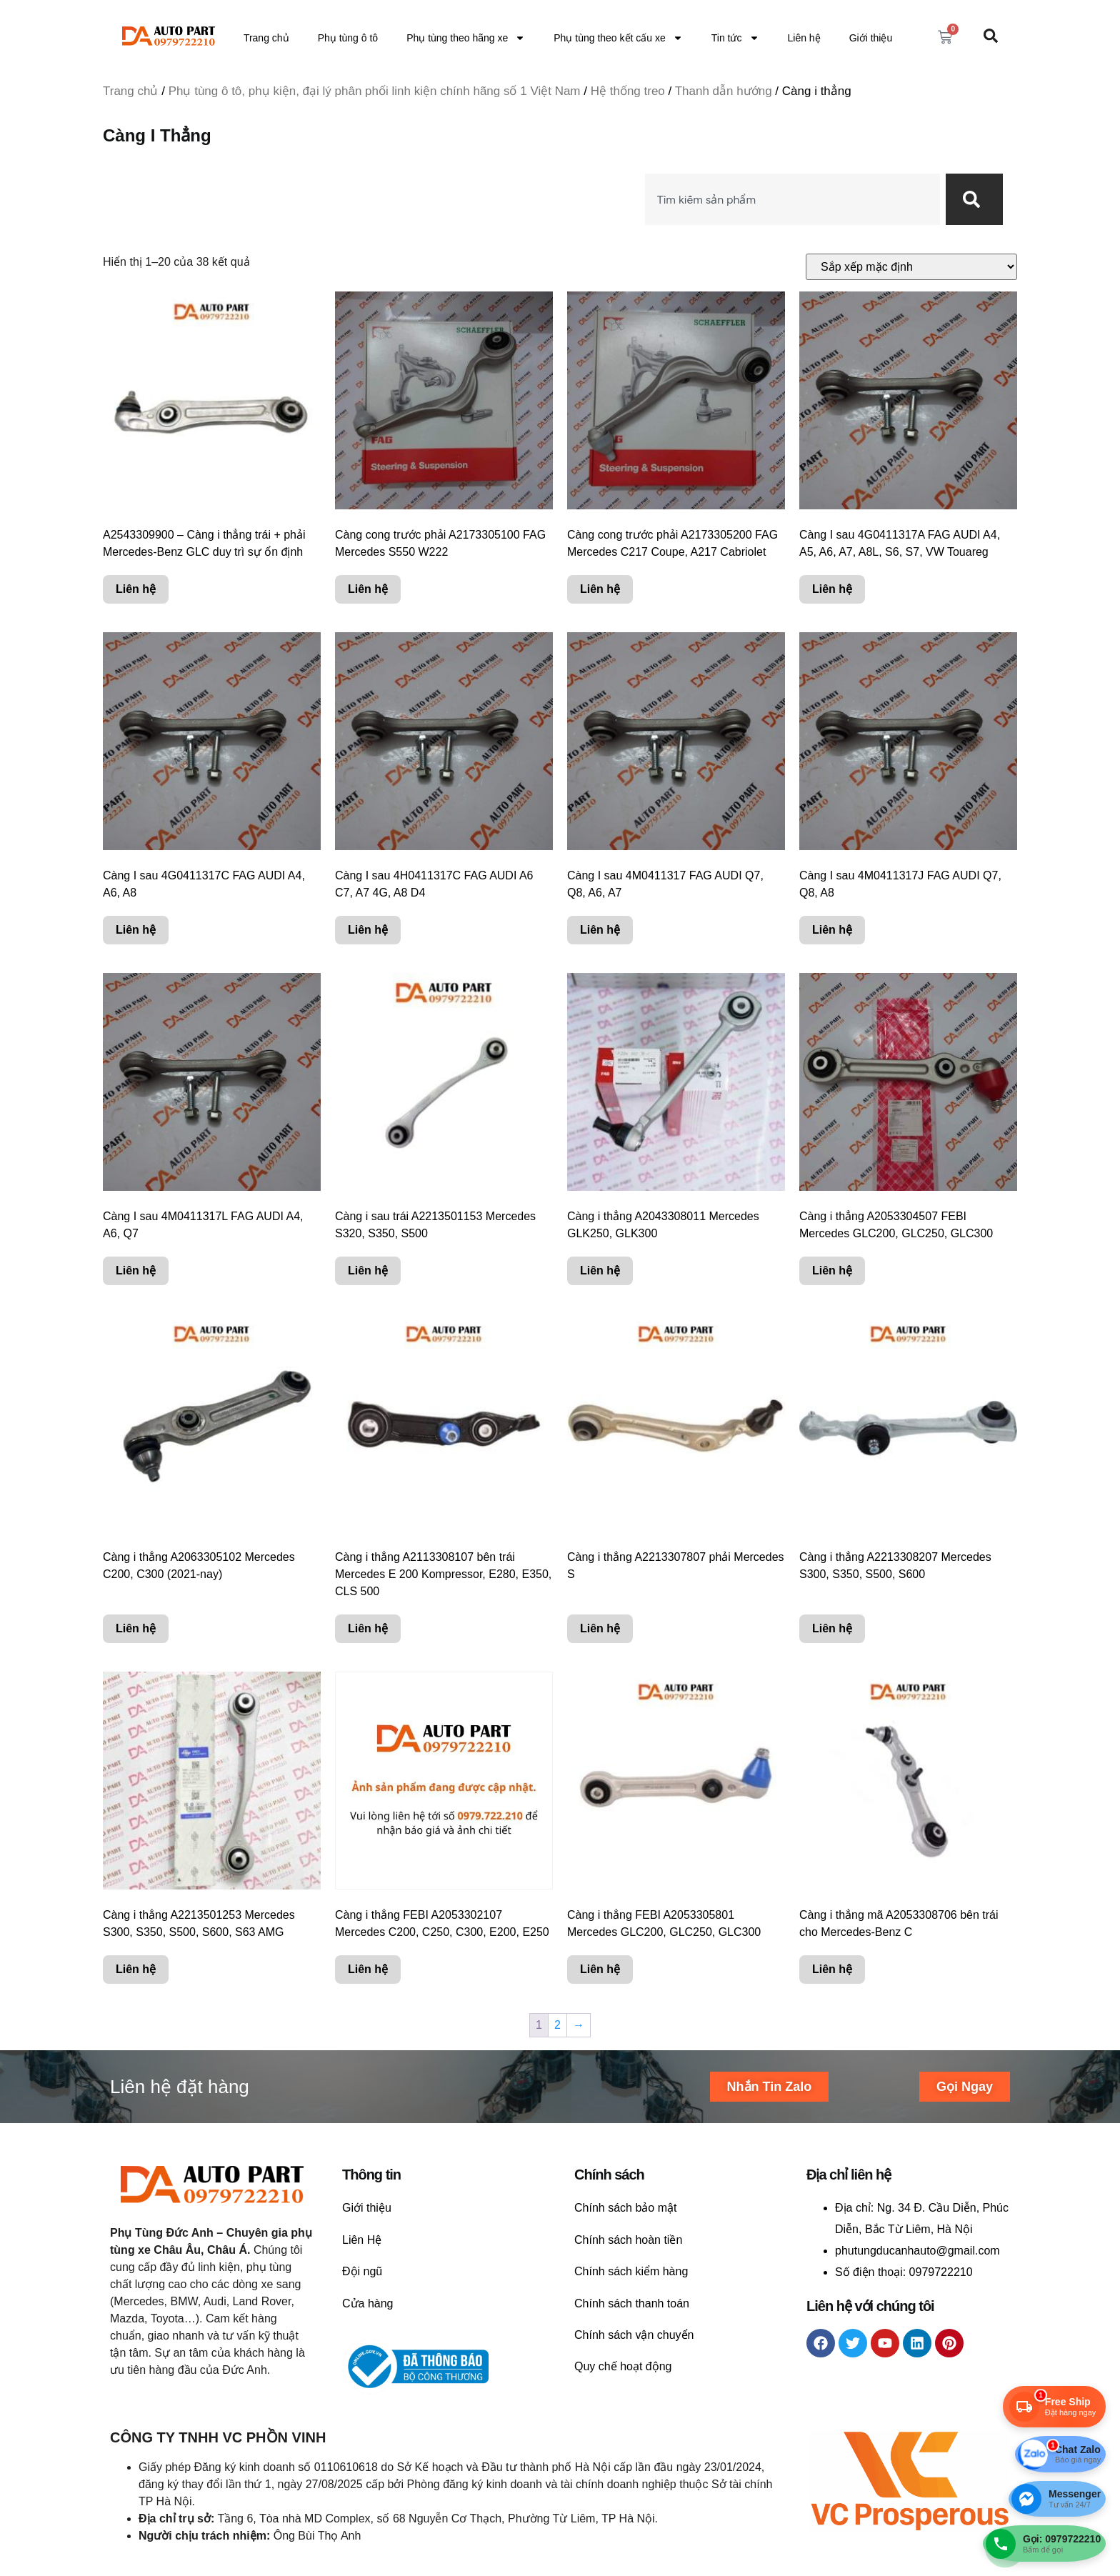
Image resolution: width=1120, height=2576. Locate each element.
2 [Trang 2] (557, 2025)
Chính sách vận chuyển (634, 2335)
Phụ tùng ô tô (348, 38)
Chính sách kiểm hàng (631, 2271)
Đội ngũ (362, 2271)
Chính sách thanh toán (631, 2303)
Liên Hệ (361, 2240)
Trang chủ (266, 38)
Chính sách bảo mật (625, 2208)
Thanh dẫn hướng (723, 91)
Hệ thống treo (628, 91)
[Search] (974, 199)
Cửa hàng (368, 2303)
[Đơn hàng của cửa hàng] (911, 267)
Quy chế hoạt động (623, 2366)
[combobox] (792, 199)
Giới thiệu (871, 38)
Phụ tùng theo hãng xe (465, 38)
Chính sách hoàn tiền (628, 2240)
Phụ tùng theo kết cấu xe (618, 38)
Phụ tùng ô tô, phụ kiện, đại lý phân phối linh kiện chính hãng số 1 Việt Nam (375, 91)
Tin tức (735, 38)
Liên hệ (804, 38)
